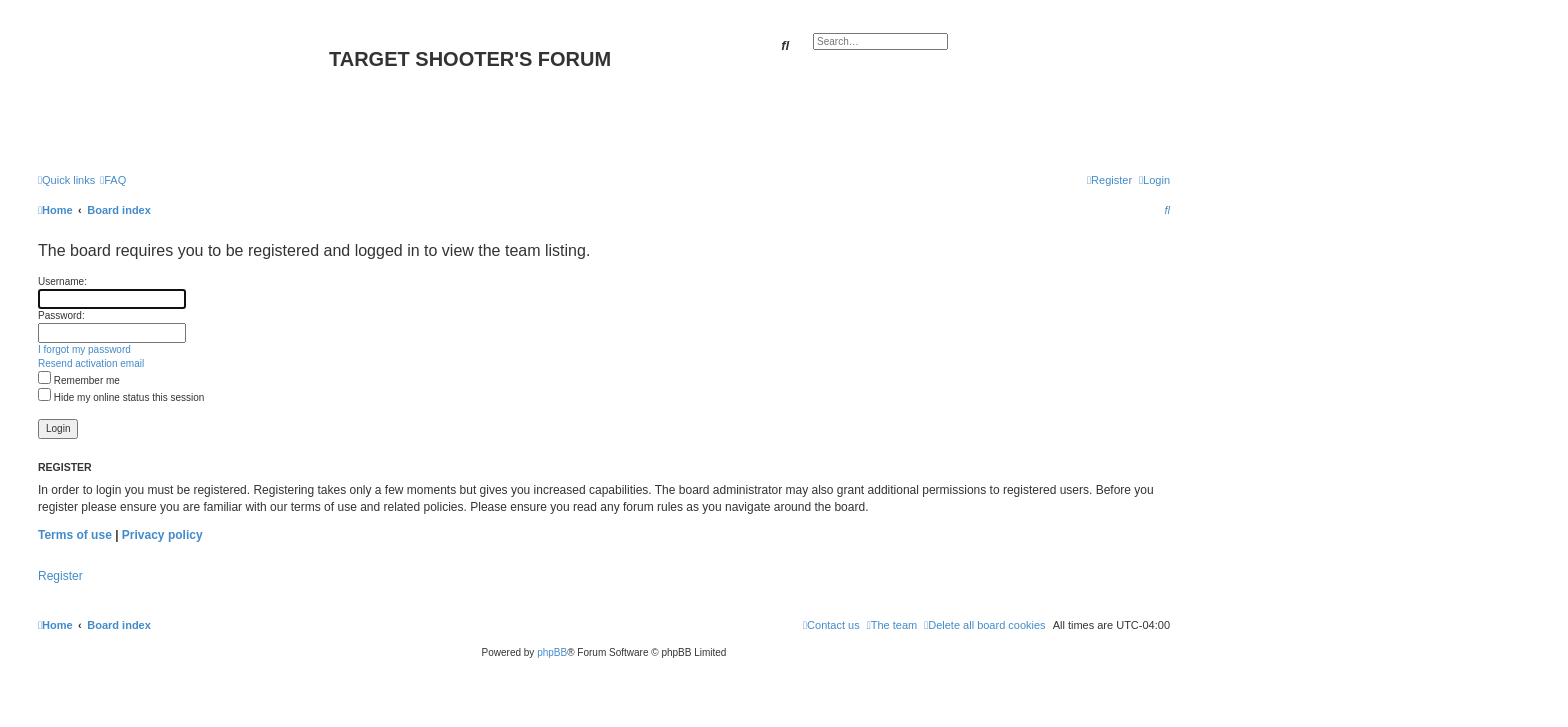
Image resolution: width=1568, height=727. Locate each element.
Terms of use (75, 535)
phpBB (552, 652)
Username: (62, 281)
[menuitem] (113, 180)
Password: (61, 315)
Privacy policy (162, 535)
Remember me (79, 380)
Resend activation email (91, 363)
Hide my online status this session (121, 397)
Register (60, 576)
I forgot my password (84, 349)
